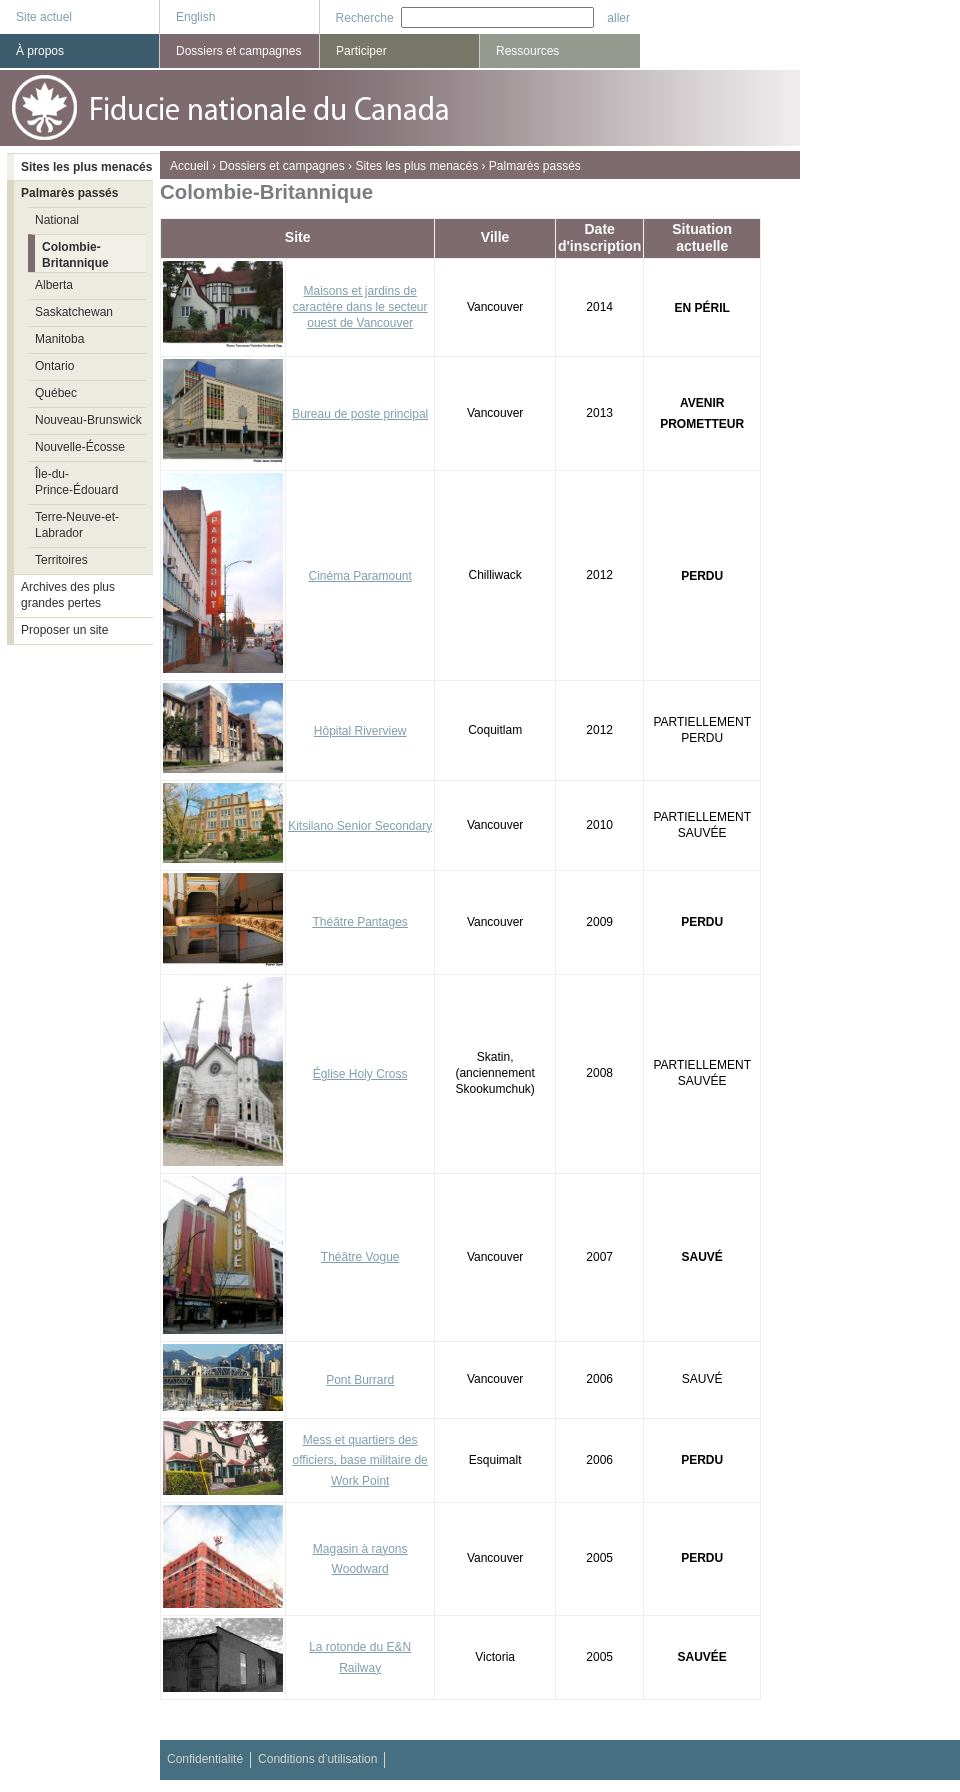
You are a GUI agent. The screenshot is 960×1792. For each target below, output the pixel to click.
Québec (56, 393)
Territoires (61, 560)
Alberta (54, 285)
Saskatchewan (74, 312)
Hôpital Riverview (360, 731)
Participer (361, 51)
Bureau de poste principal (360, 414)
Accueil (189, 166)
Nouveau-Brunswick (88, 420)
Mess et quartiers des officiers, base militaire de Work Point (360, 1461)
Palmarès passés (535, 166)
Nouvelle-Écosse (80, 447)
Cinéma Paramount (359, 576)
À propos (40, 51)
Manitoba (59, 339)
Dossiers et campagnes (281, 166)
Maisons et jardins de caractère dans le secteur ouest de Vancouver (360, 307)
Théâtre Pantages (359, 922)
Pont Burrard (360, 1380)
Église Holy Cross (360, 1074)
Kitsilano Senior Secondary (360, 826)
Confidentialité (205, 1759)
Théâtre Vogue (360, 1257)
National (57, 220)
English (195, 17)
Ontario (54, 366)
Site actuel (44, 17)
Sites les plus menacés (416, 166)
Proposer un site (64, 630)
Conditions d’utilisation (317, 1759)
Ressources (527, 51)
